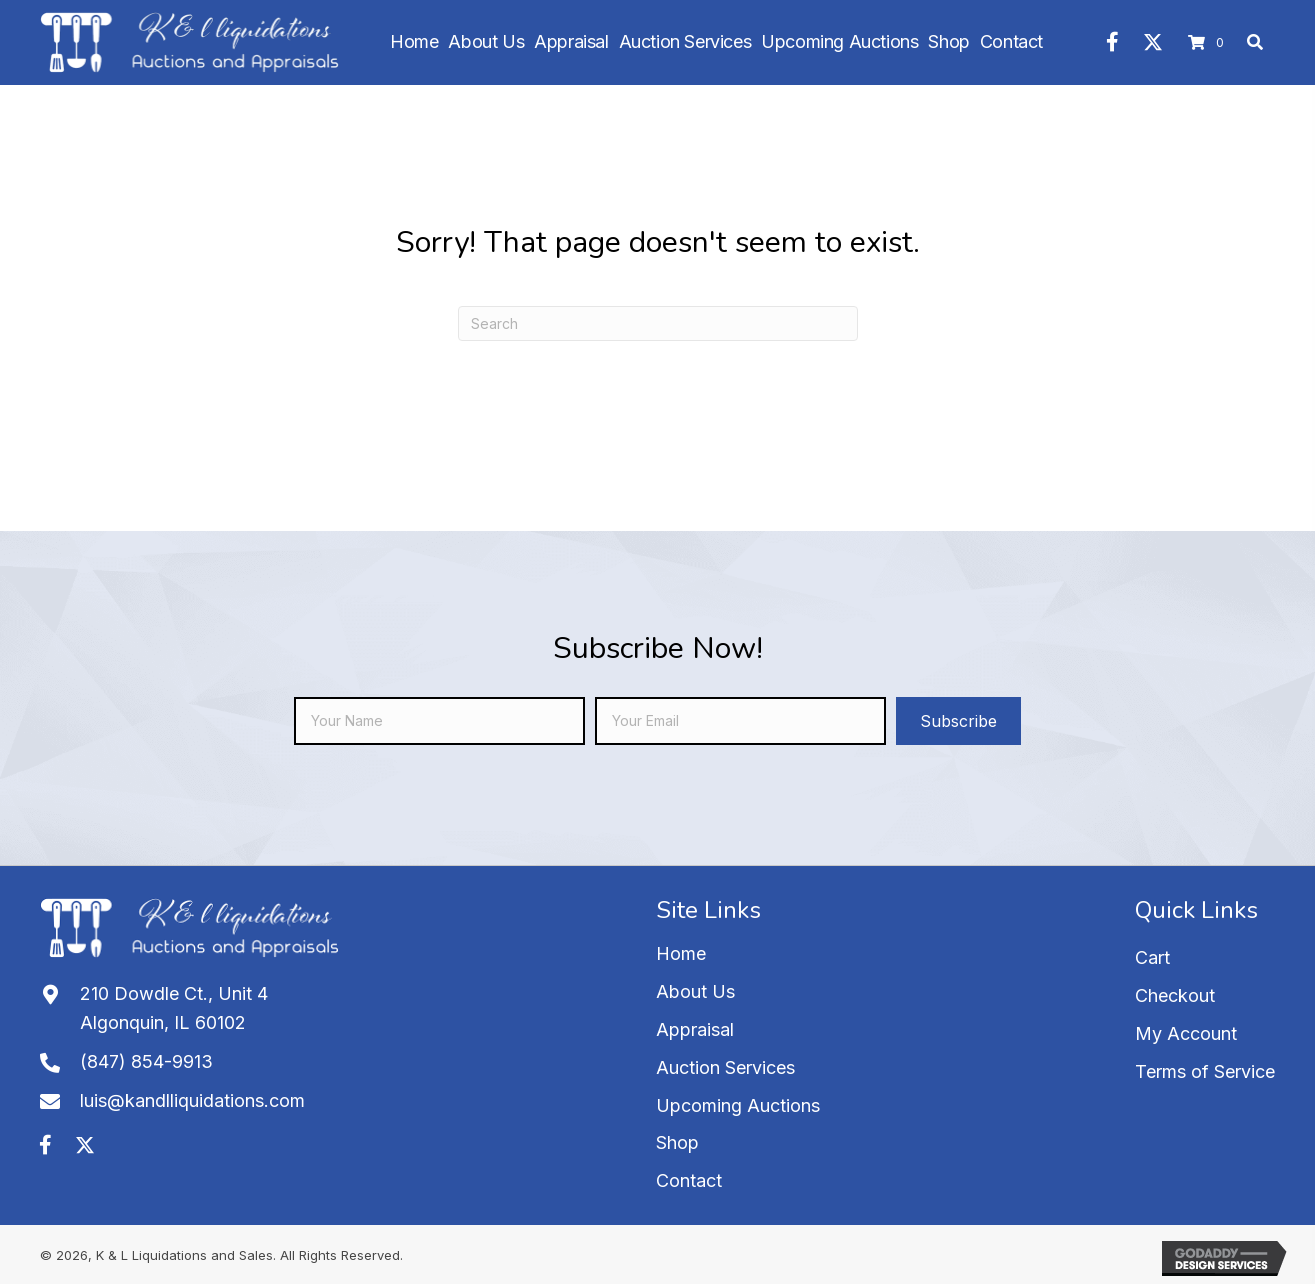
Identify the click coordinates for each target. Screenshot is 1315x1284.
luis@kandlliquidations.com (192, 1100)
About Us (695, 991)
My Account (1186, 1033)
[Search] (658, 323)
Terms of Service (1205, 1071)
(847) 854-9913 (146, 1061)
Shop (677, 1142)
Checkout (1175, 995)
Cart (1152, 957)
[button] (1113, 42)
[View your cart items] (1209, 42)
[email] (740, 721)
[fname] (439, 721)
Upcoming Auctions (738, 1105)
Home (681, 953)
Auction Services (725, 1067)
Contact (689, 1180)
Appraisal (695, 1029)
